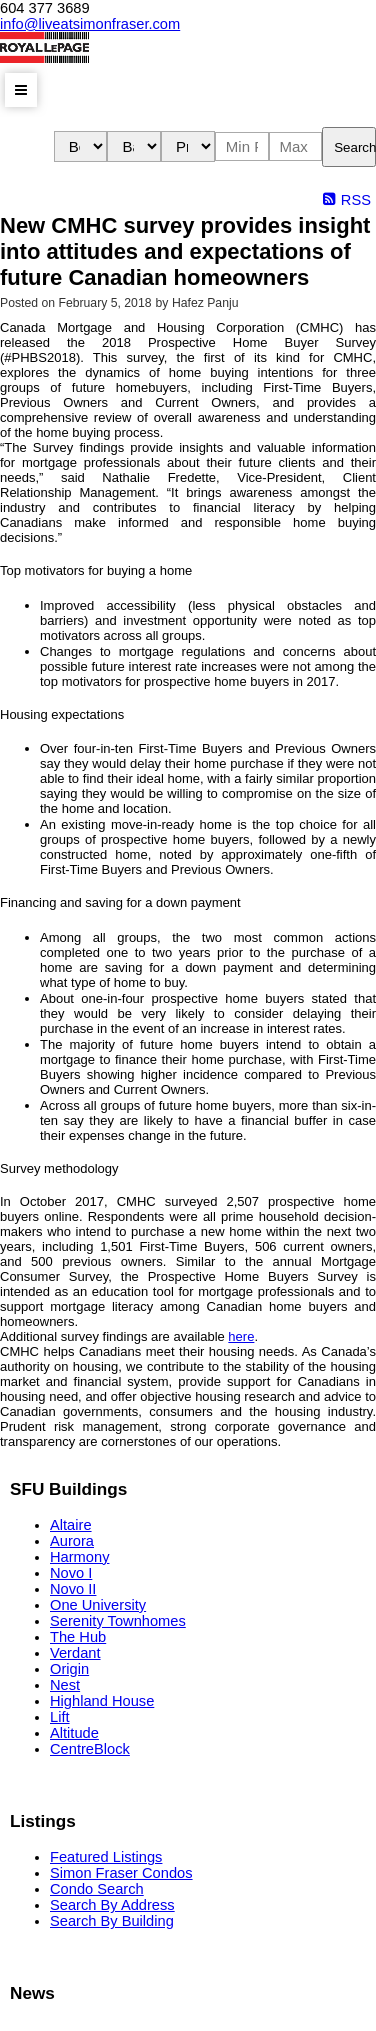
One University (98, 1605)
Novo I (71, 1573)
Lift (60, 1717)
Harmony (79, 1557)
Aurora (72, 1541)
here (241, 1336)
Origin (69, 1669)
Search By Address (112, 1905)
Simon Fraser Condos (121, 1873)
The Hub (78, 1637)
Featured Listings (106, 1857)
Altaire (71, 1525)
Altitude (74, 1733)
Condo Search (97, 1889)
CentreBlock (90, 1749)
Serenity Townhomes (118, 1621)
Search (355, 147)
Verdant (75, 1653)
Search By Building (112, 1921)
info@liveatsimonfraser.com (90, 24)
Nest (65, 1685)
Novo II (73, 1589)
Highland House (102, 1701)
